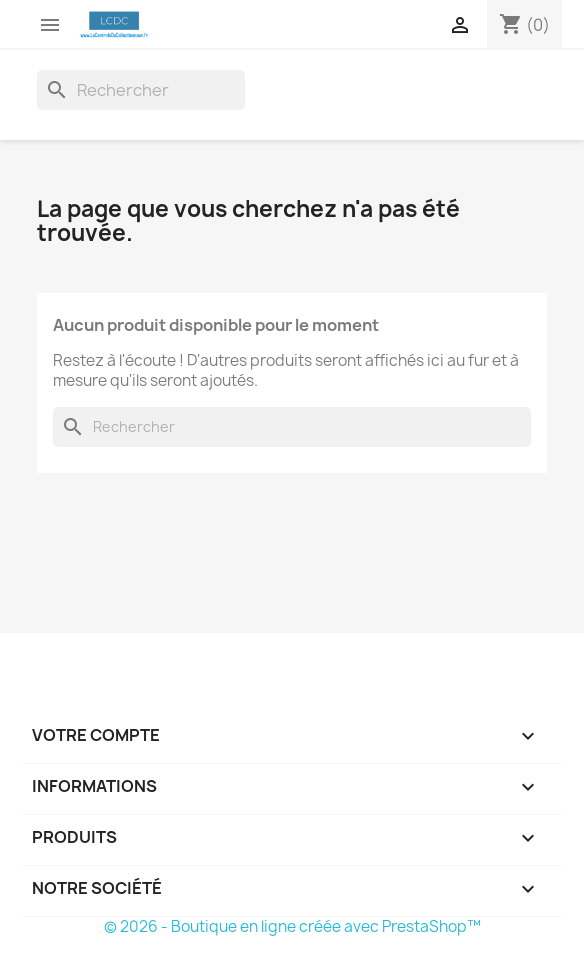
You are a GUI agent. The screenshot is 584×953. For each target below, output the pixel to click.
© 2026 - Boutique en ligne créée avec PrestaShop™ (292, 926)
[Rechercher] (141, 90)
